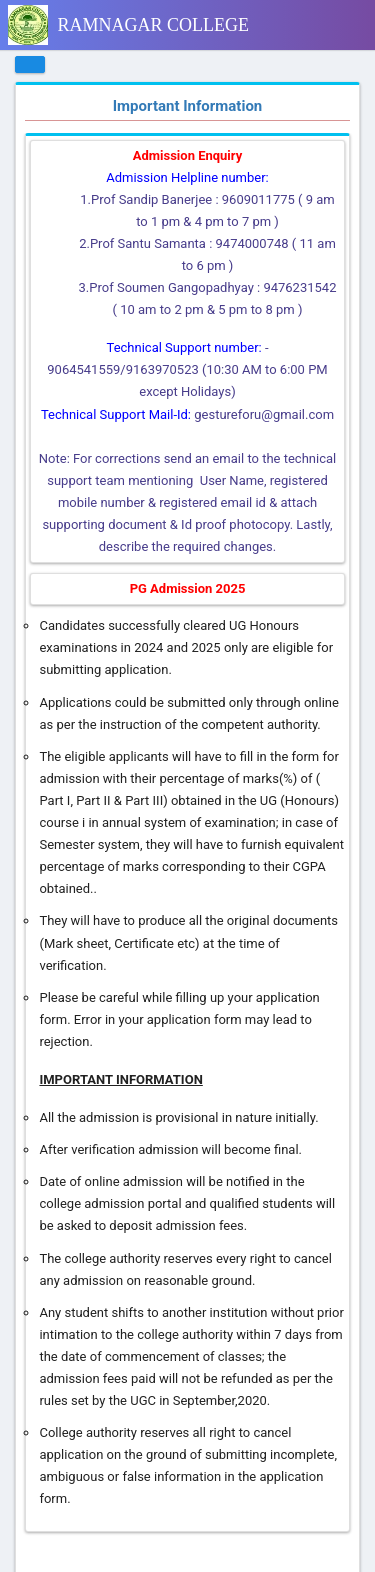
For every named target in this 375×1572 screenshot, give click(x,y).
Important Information (188, 106)
